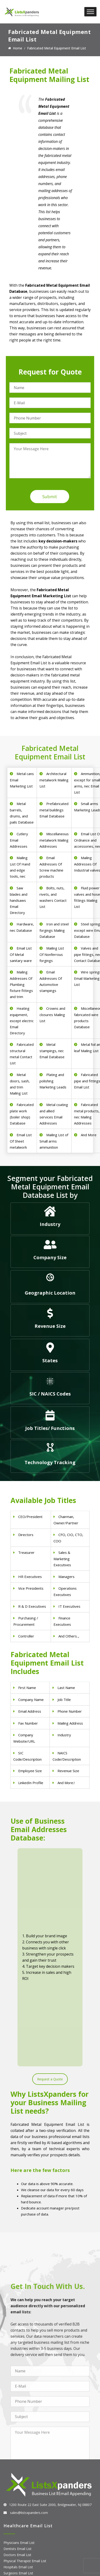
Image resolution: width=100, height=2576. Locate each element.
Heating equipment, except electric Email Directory (22, 1020)
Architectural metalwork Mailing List (53, 779)
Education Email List (19, 2487)
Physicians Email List (19, 2385)
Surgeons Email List (18, 2415)
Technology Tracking (50, 1462)
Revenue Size (50, 1326)
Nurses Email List (17, 2421)
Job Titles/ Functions (50, 1428)
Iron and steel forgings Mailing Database (54, 930)
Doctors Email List (17, 2397)
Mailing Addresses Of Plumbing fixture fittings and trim (21, 984)
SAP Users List (14, 2528)
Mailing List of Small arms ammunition (53, 1141)
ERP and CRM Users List (22, 2516)
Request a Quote (50, 1921)
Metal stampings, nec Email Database (51, 1050)
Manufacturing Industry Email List (29, 2481)
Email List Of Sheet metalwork (21, 1141)
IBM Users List (15, 2546)
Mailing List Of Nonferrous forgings (51, 954)
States (50, 1360)
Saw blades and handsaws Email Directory (18, 900)
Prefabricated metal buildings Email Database (53, 809)
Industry (50, 1224)
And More (88, 1134)
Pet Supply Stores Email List (25, 2456)
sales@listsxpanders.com (28, 2355)
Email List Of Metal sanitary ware (21, 954)
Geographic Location (50, 1293)
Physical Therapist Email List (25, 2403)
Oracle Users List (16, 2552)
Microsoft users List (19, 2540)
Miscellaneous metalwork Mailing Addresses (54, 840)
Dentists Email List (18, 2391)
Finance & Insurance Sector (24, 2468)
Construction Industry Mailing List (29, 2450)
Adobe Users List (16, 2522)
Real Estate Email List (20, 2462)
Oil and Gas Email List (20, 2474)
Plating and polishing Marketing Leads (52, 1080)
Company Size (50, 1257)
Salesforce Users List (19, 2534)
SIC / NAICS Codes (50, 1394)
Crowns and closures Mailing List (52, 1014)
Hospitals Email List (18, 2409)
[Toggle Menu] (90, 12)
